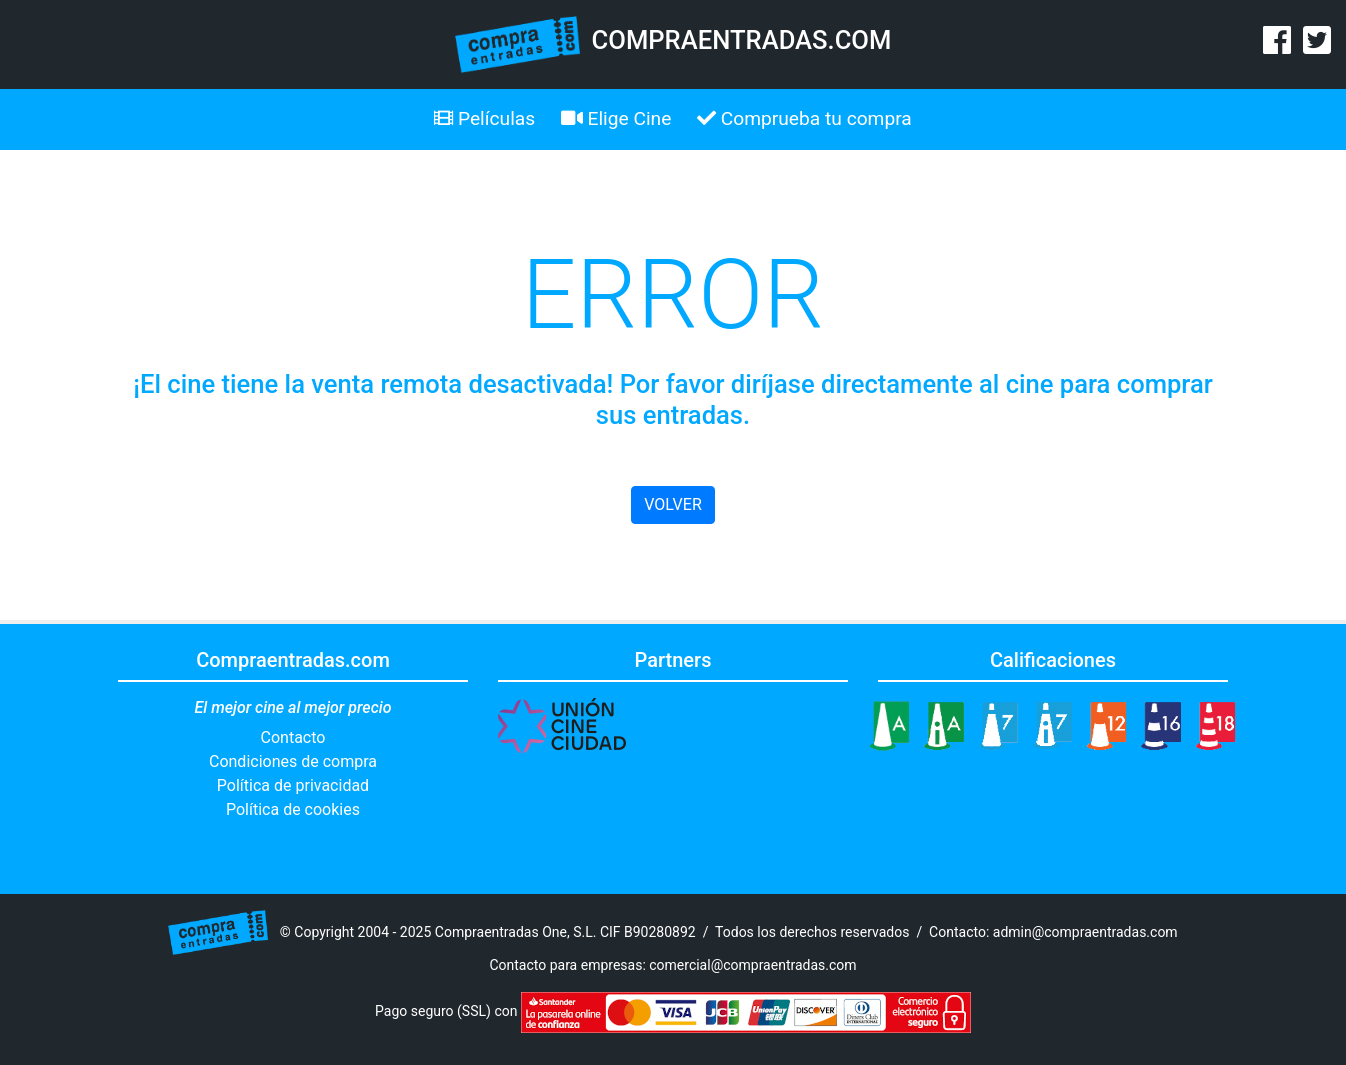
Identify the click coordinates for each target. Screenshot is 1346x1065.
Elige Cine (616, 118)
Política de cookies (293, 809)
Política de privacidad (293, 785)
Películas (484, 118)
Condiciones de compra (293, 761)
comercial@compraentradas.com (752, 965)
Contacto (293, 737)
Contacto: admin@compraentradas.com (1053, 931)
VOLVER (672, 504)
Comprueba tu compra (804, 118)
